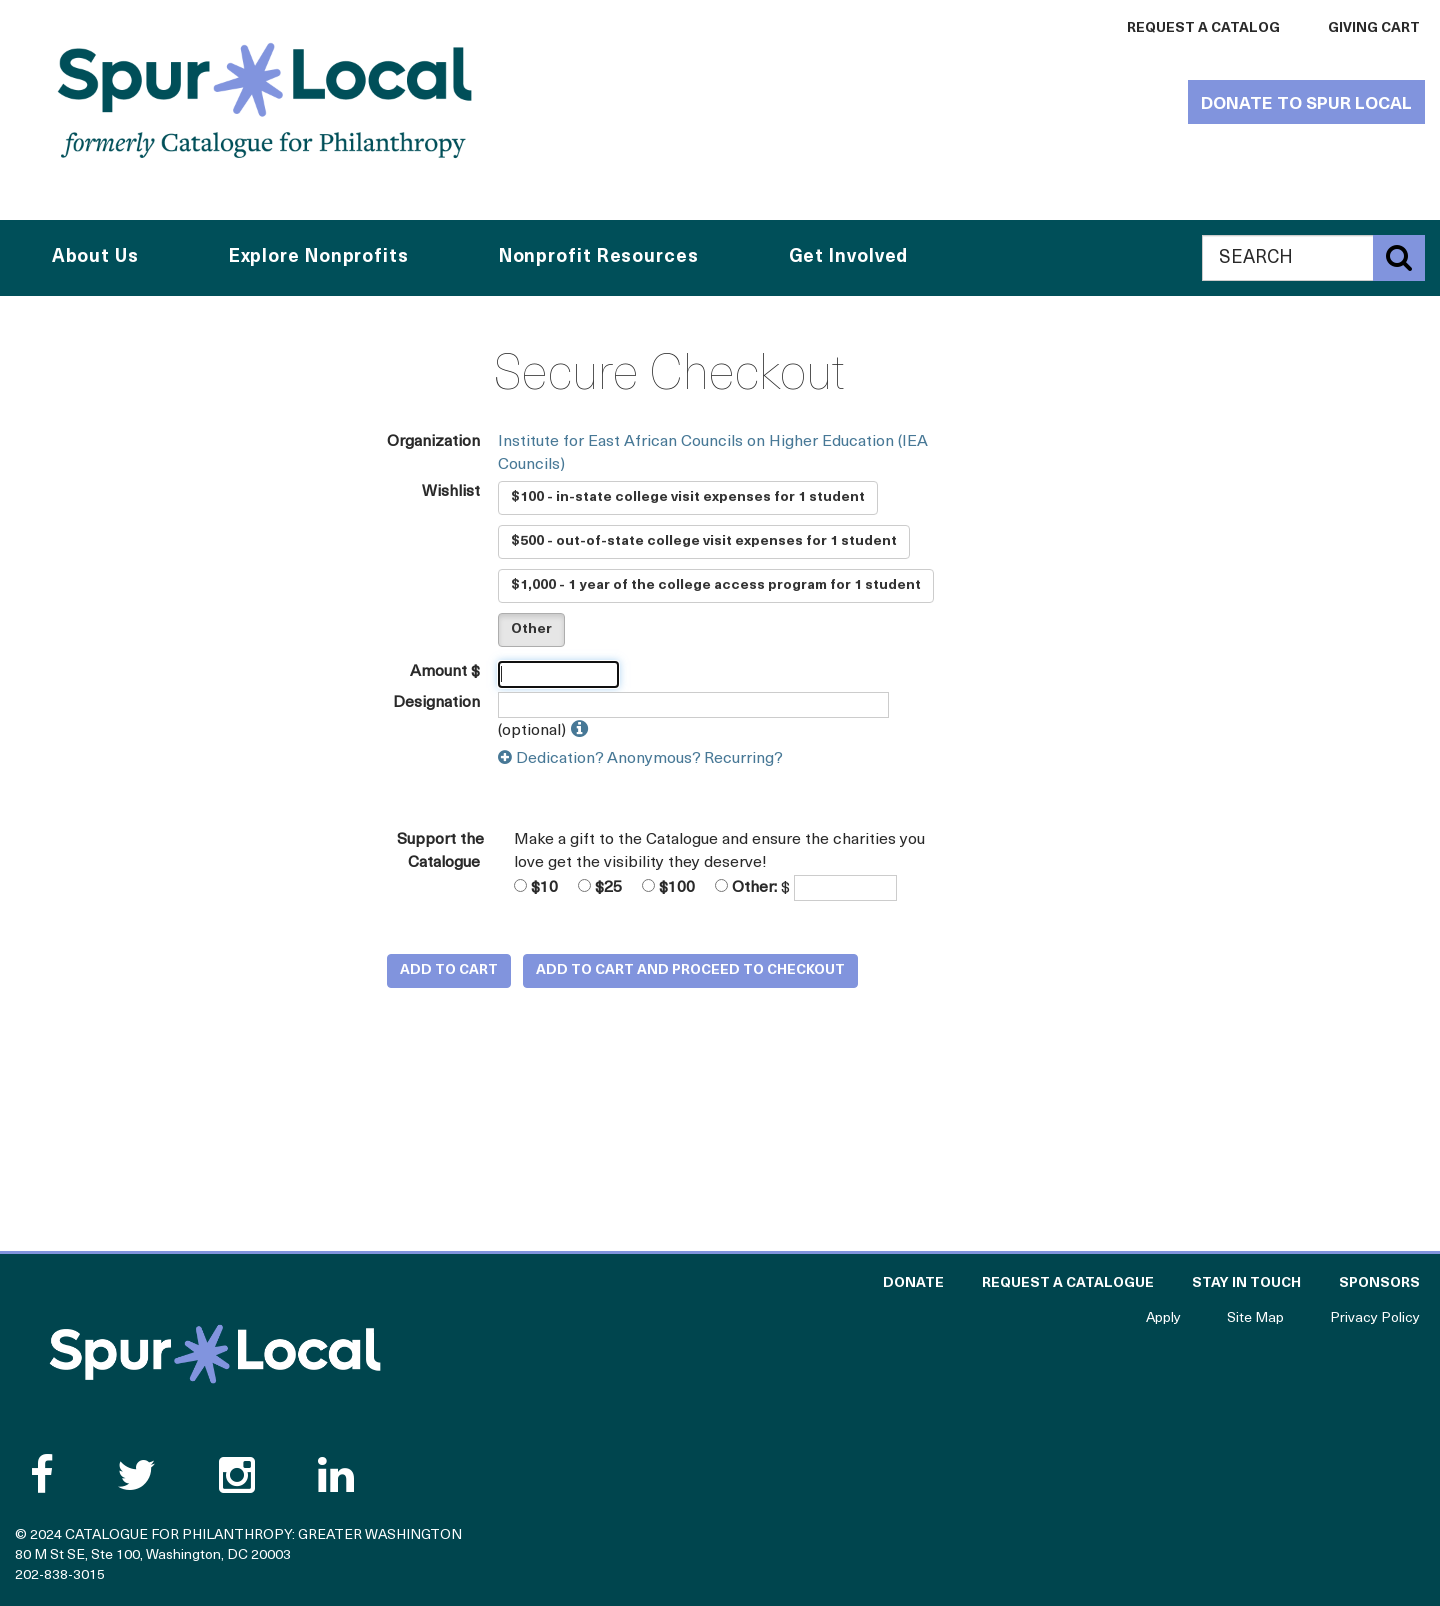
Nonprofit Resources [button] (599, 257)
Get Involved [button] (849, 257)
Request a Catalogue (1068, 1283)
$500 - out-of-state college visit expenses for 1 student (704, 541)
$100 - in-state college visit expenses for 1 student (688, 497)
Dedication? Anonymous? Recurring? (640, 759)
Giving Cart (1374, 28)
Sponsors (1379, 1283)
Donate (913, 1283)
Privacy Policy (1375, 1318)
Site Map (1255, 1318)
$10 (536, 887)
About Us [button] (95, 257)
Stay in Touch (1246, 1283)
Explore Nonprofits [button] (319, 257)
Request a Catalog (1203, 28)
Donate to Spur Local (1306, 104)
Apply (1163, 1318)
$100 (668, 887)
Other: (746, 887)
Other (531, 629)
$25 (600, 887)
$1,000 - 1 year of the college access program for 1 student (716, 585)
